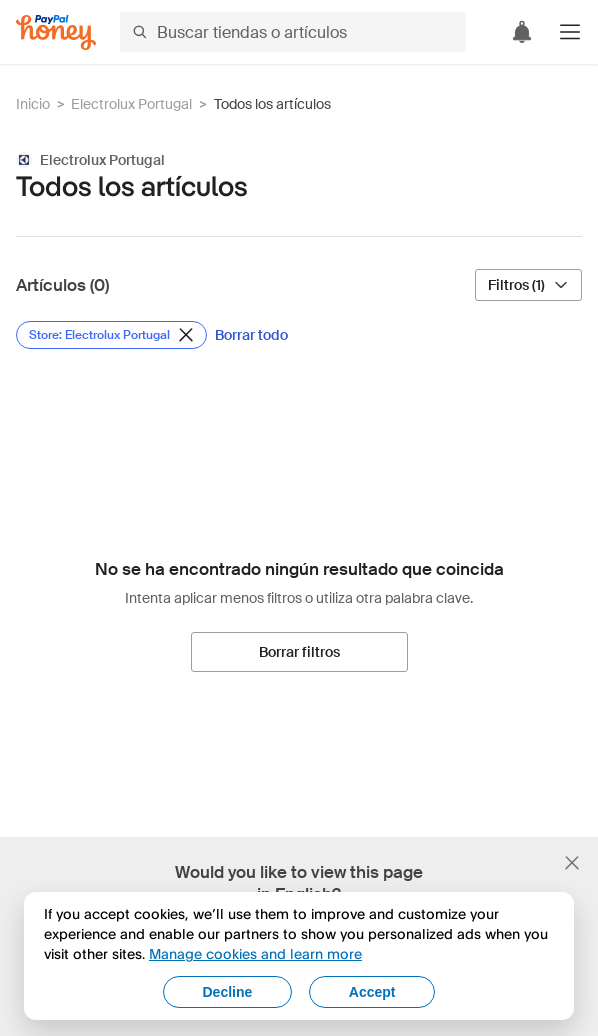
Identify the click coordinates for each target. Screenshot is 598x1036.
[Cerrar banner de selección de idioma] (572, 863)
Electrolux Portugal (131, 104)
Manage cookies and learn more (255, 953)
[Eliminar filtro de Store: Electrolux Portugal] (111, 335)
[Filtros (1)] (528, 285)
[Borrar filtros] (299, 652)
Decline (227, 992)
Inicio (33, 104)
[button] (570, 32)
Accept (372, 992)
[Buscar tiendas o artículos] (293, 32)
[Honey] (56, 32)
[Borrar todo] (251, 335)
